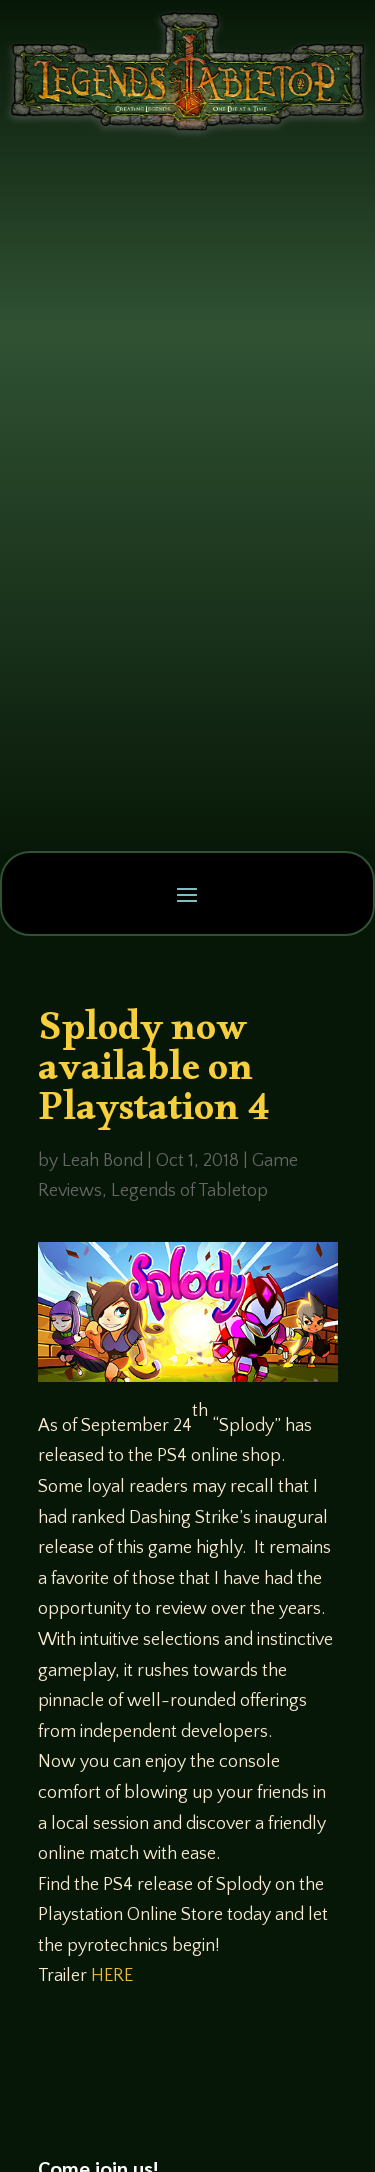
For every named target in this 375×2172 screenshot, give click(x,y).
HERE (112, 1976)
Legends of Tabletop (189, 1191)
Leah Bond (102, 1161)
